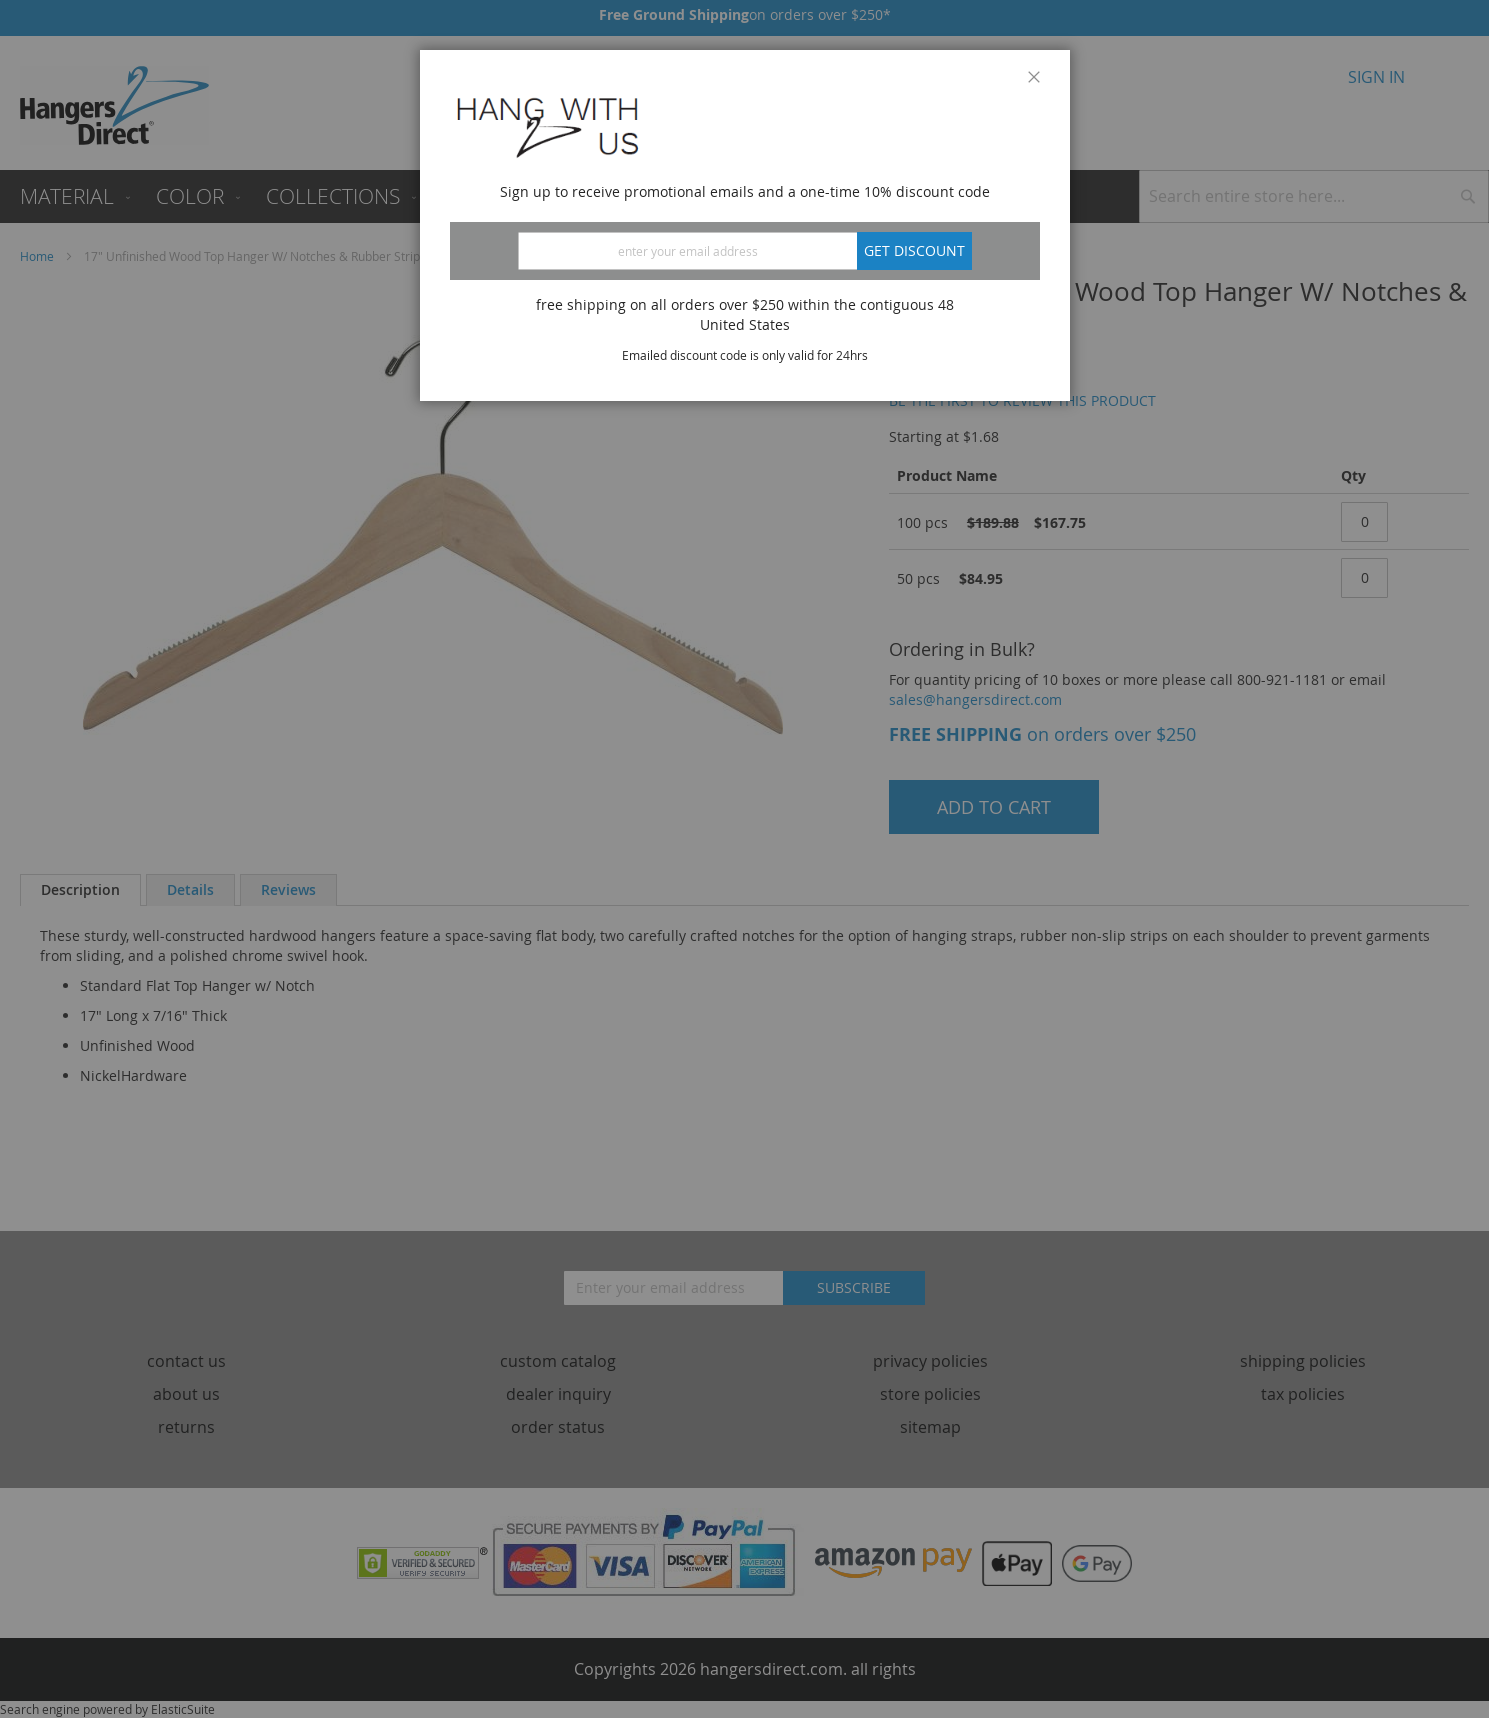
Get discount (914, 250)
